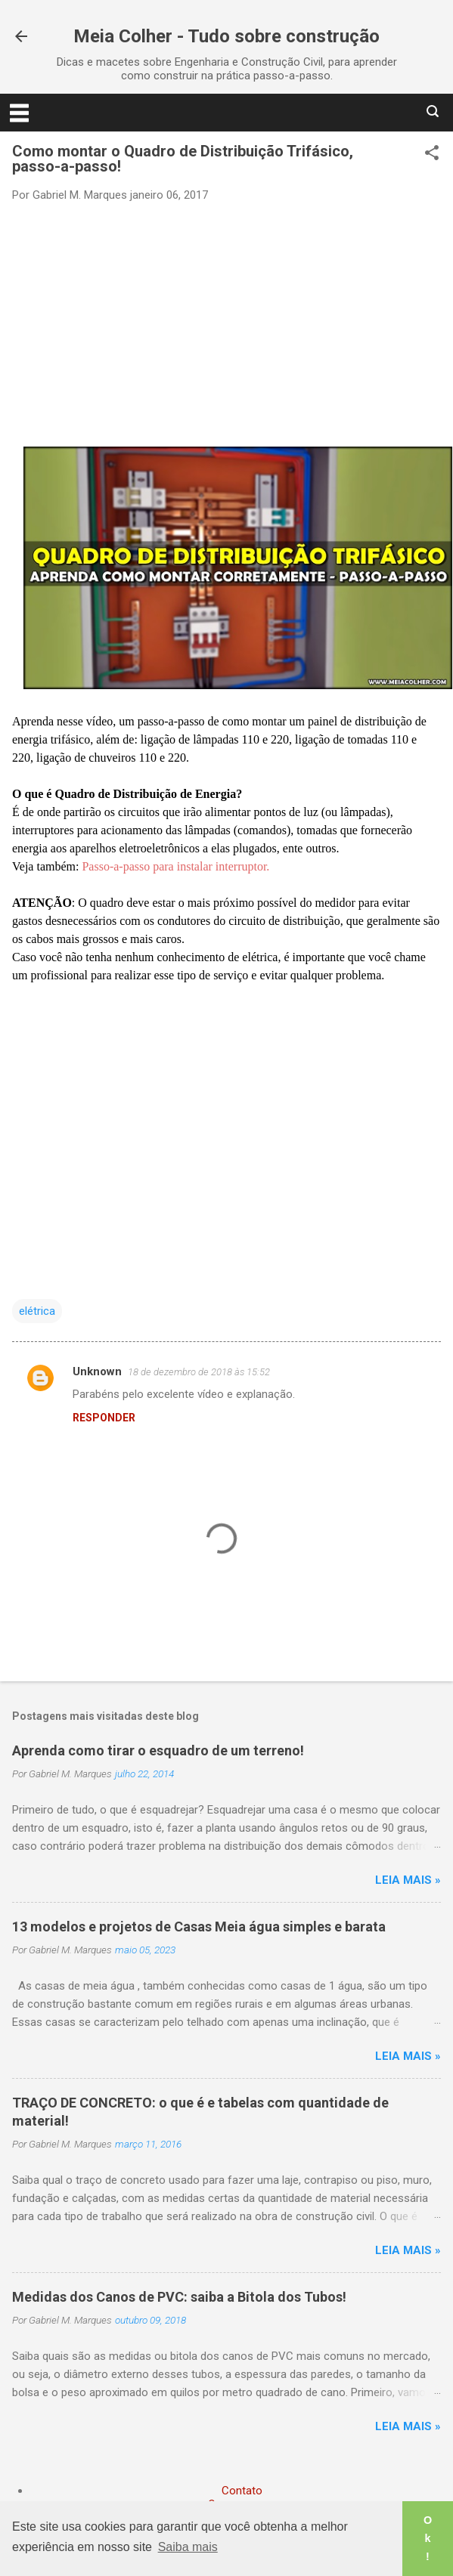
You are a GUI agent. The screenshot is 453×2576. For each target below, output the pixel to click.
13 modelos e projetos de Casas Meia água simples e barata (199, 1926)
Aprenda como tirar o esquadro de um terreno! (158, 1750)
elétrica (37, 1311)
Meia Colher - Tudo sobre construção (226, 36)
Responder (104, 1418)
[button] (432, 154)
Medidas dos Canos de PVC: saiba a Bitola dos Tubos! (179, 2297)
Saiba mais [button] (188, 2546)
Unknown (97, 1371)
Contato (242, 2490)
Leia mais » (408, 1880)
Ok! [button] (428, 2538)
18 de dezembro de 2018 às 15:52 (199, 1372)
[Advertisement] (226, 323)
